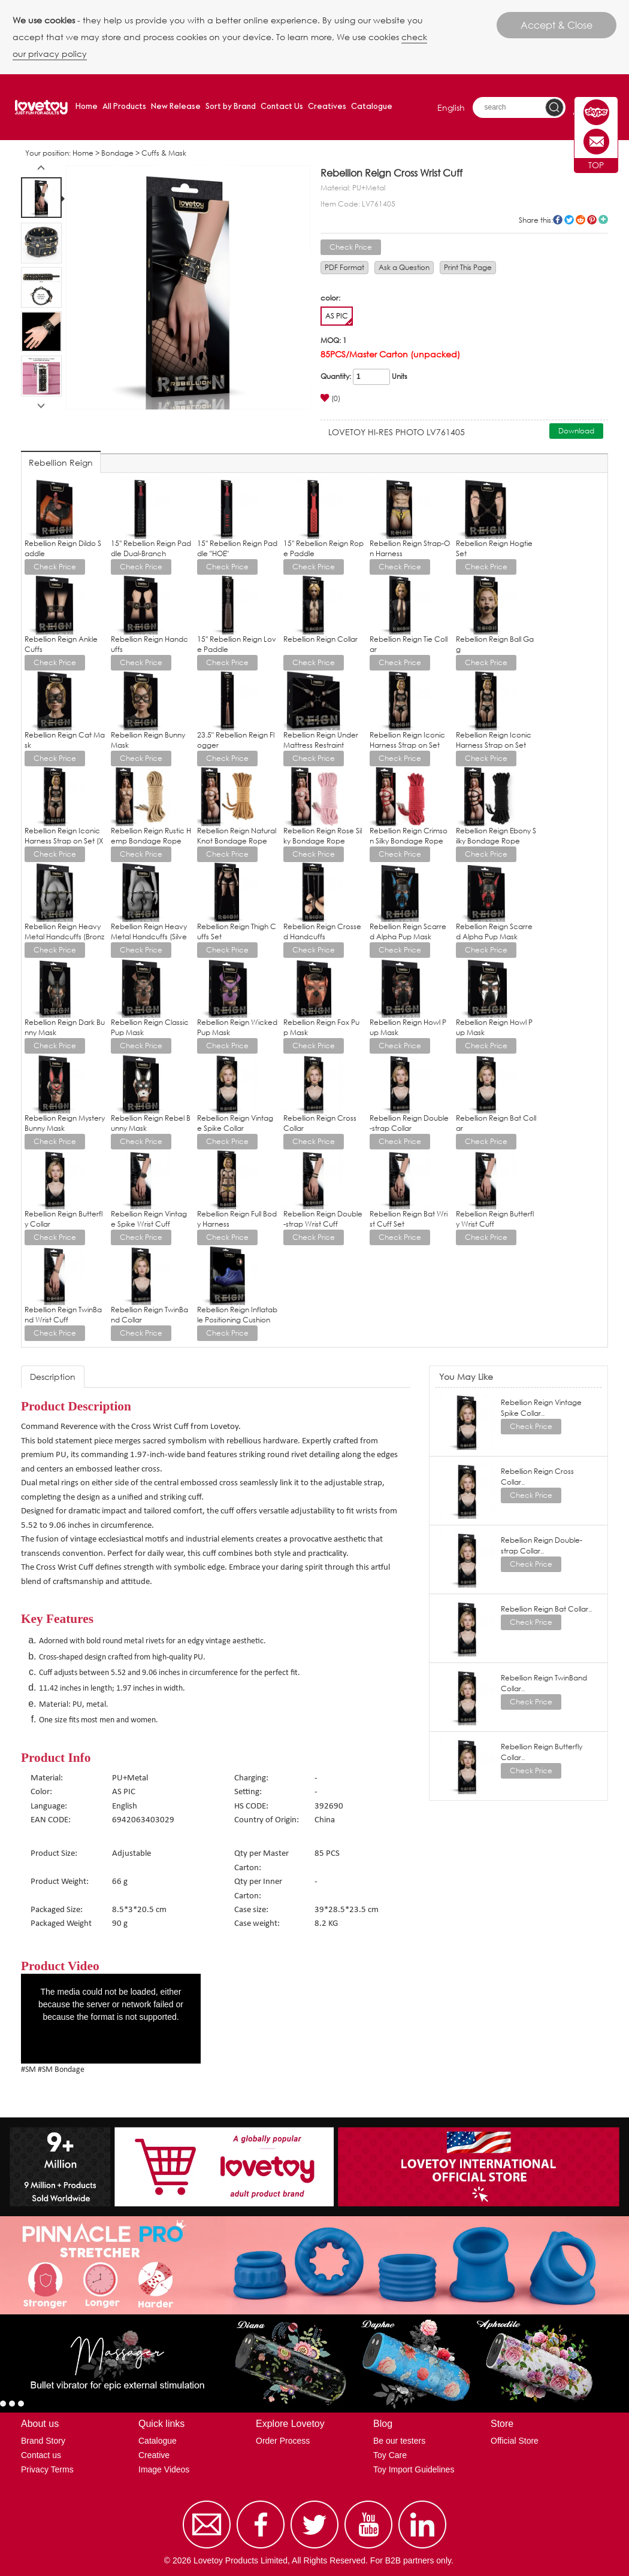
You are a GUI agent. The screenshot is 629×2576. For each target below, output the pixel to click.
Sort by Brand (230, 106)
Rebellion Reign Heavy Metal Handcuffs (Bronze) (64, 936)
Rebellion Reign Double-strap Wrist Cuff (322, 1219)
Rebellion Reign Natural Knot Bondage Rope (236, 836)
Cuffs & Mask (163, 153)
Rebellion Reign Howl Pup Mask (408, 1027)
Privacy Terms (47, 2469)
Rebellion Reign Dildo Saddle (63, 548)
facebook (558, 219)
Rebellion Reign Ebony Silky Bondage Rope (496, 836)
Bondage (117, 153)
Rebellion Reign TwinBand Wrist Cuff (63, 1314)
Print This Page (468, 267)
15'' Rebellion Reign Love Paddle (236, 644)
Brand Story (43, 2440)
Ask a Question (404, 267)
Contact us (41, 2455)
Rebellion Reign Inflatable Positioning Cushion (237, 1314)
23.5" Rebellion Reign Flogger (235, 740)
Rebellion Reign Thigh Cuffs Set (236, 931)
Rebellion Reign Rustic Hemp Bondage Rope (151, 836)
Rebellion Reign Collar (320, 639)
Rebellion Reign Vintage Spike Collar (235, 1123)
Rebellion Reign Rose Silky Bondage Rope (322, 836)
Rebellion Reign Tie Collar (408, 644)
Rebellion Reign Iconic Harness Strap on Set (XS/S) (64, 841)
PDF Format (344, 267)
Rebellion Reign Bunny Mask (148, 740)
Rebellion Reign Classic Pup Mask (150, 1027)
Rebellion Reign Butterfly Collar (63, 1219)
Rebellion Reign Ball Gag (495, 644)
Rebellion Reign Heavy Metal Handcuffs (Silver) (149, 936)
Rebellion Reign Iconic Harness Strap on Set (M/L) (493, 745)
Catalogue (371, 106)
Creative (154, 2455)
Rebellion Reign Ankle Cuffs (61, 644)
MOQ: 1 (333, 340)
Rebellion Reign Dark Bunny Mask (65, 1027)
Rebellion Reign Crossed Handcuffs (322, 931)
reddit (580, 219)
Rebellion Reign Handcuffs (149, 644)
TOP (596, 165)
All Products (124, 106)
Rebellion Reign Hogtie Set (494, 548)
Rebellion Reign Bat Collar (496, 1123)
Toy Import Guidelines (413, 2469)
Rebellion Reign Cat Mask (65, 740)
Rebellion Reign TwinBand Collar (149, 1314)
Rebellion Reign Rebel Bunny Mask (150, 1123)
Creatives (327, 106)
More (603, 219)
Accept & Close (556, 25)
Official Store (515, 2440)
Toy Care (390, 2455)
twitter (569, 219)
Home (86, 106)
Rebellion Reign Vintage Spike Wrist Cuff (149, 1219)
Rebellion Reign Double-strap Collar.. (541, 1545)
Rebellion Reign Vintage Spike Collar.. (541, 1407)
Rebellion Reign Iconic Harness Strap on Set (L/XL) (407, 745)
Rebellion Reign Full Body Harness (237, 1219)
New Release (176, 106)
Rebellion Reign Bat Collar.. (546, 1609)
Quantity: (335, 376)
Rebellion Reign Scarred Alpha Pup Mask (408, 931)
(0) (330, 398)
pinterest (592, 219)
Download (576, 431)
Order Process (283, 2440)
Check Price (350, 247)
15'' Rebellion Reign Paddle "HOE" (237, 548)
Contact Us (282, 106)
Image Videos (163, 2469)
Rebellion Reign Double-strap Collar (409, 1123)
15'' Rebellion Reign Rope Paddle (323, 548)
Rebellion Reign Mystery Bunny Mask (65, 1123)
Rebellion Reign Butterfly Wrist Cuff (495, 1219)
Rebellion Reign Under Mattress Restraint (320, 740)
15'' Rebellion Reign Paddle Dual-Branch (151, 548)
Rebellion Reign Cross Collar (319, 1123)
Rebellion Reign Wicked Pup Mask (237, 1027)
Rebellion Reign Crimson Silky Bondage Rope (408, 836)
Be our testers (399, 2440)
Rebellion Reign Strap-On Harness (410, 548)
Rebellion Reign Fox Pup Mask (321, 1027)
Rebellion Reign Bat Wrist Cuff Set (408, 1219)
